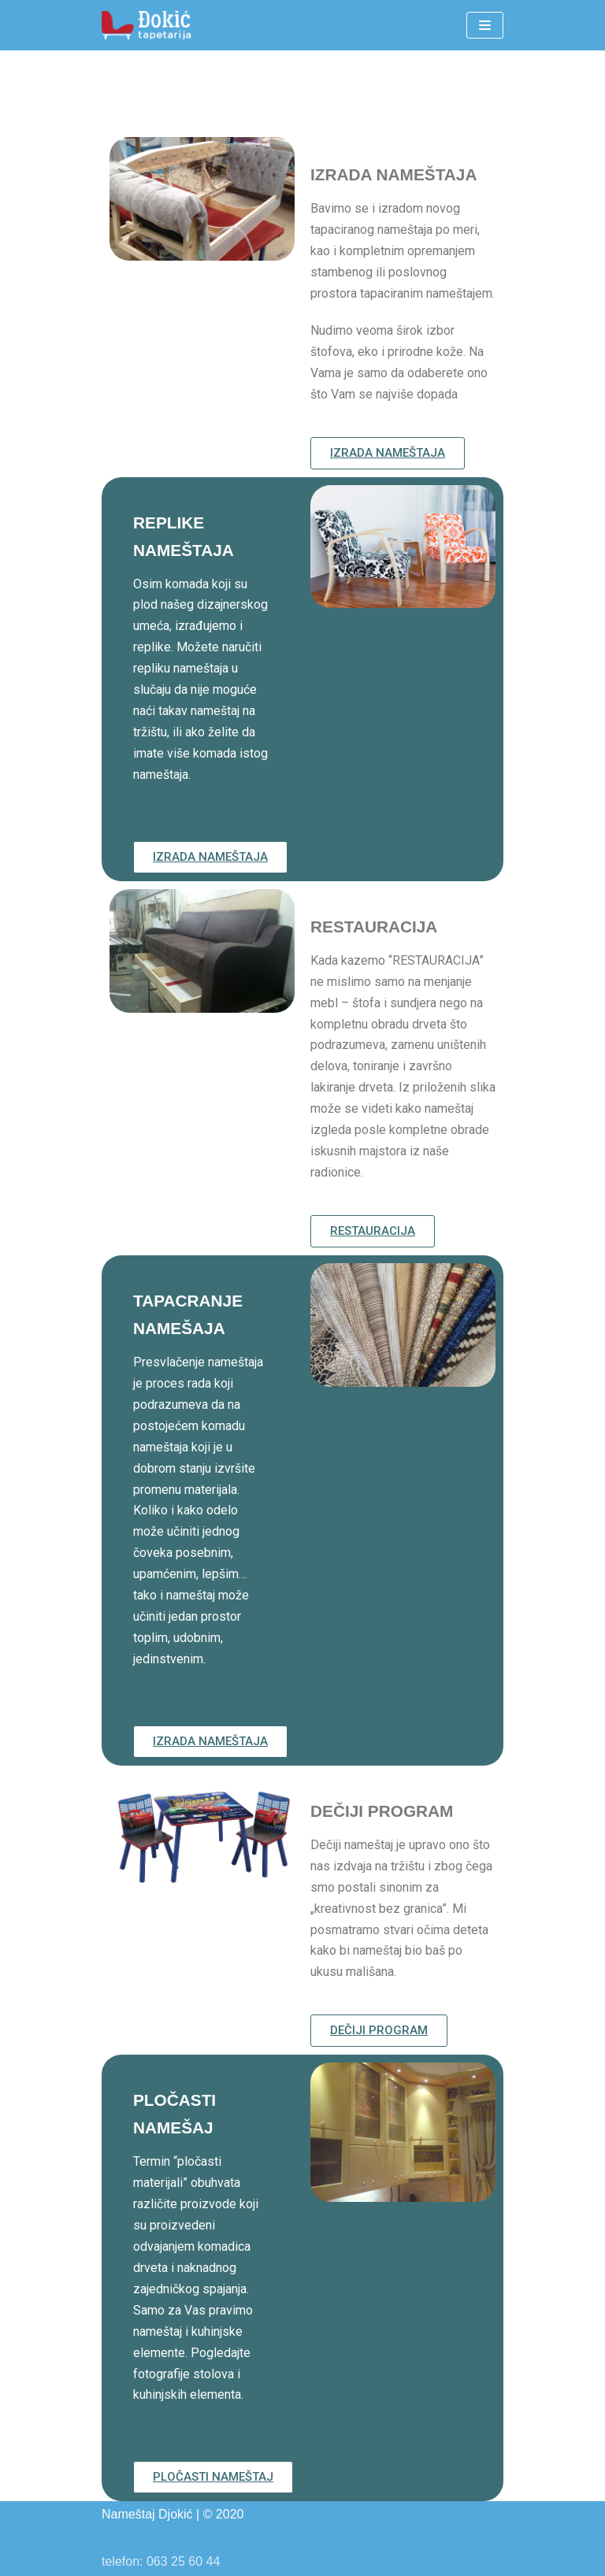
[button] (387, 453)
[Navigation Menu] (484, 25)
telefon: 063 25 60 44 (161, 2561)
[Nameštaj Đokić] (149, 25)
